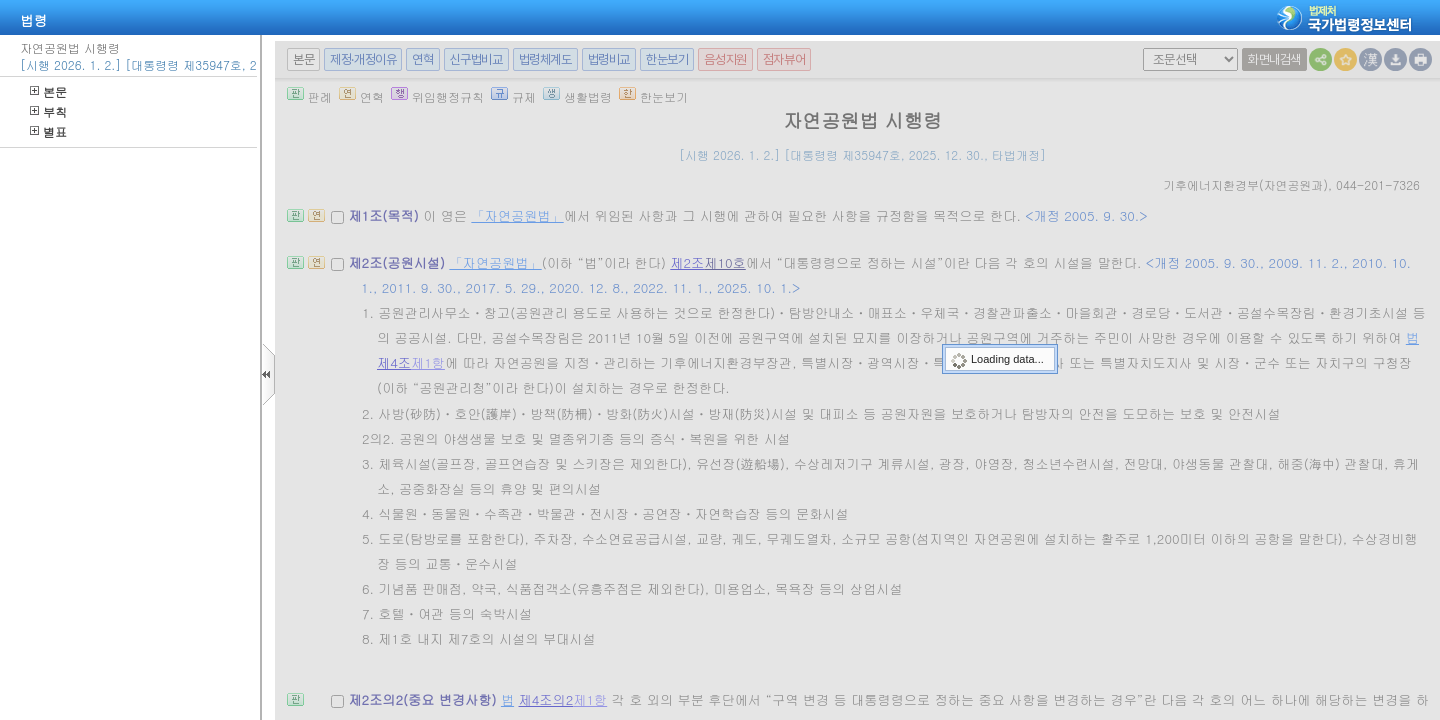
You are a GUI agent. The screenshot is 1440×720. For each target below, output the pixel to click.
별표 (48, 131)
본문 (48, 91)
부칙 (48, 111)
